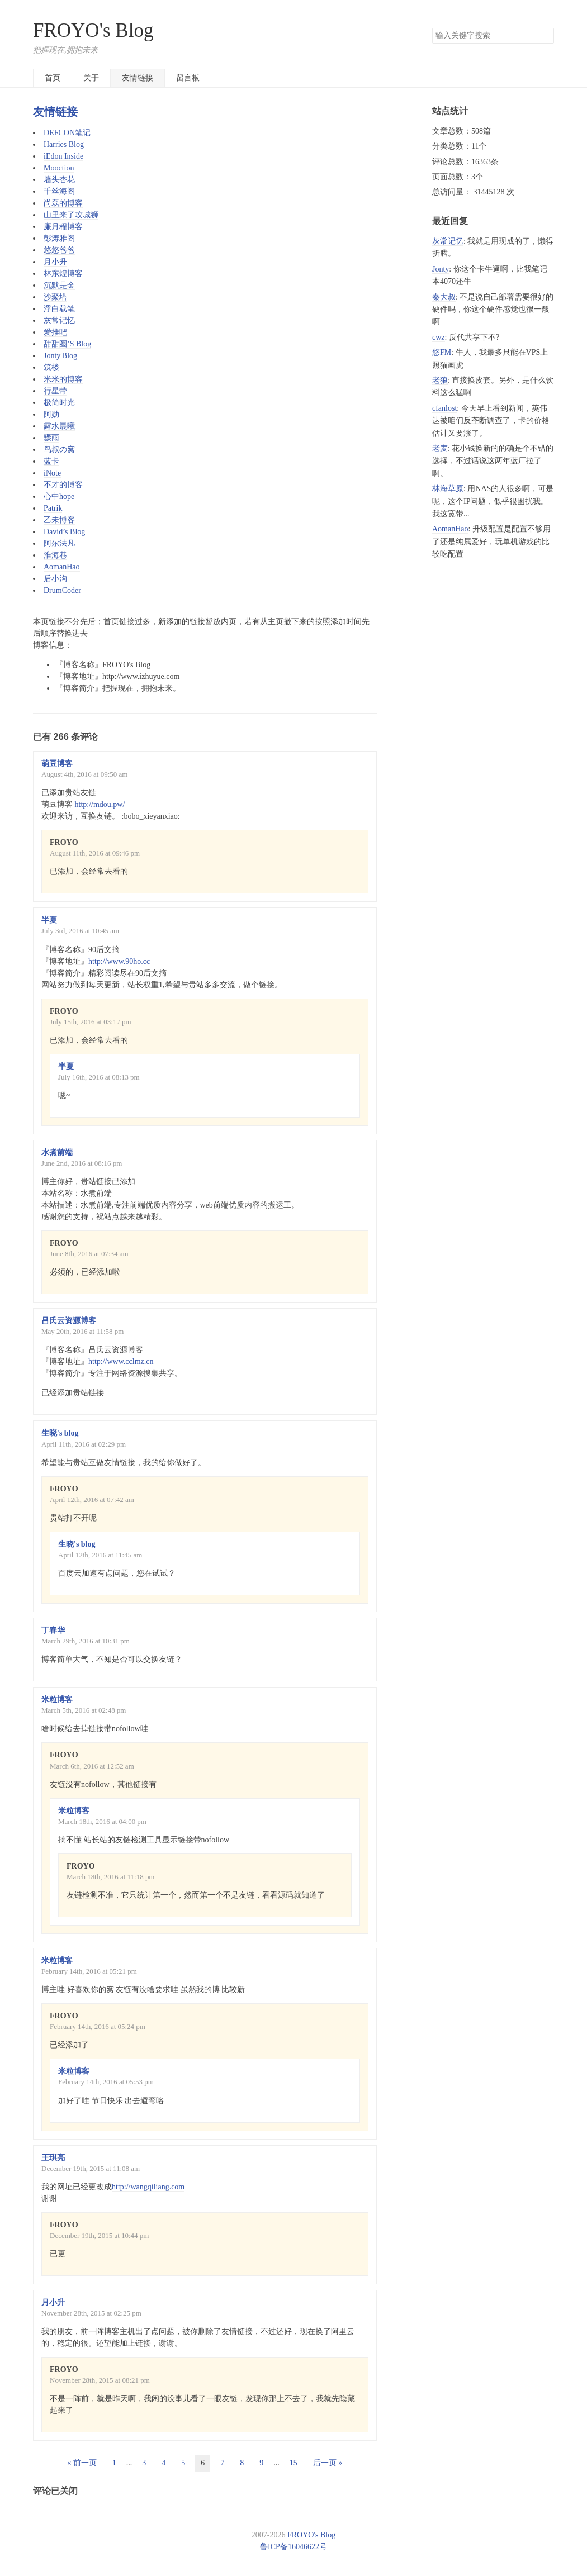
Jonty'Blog (60, 355)
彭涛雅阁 (59, 238)
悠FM (441, 352)
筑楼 (51, 367)
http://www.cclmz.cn (121, 1361)
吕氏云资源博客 (68, 1320)
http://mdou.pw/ (100, 804)
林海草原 (447, 488)
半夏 (49, 920)
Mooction (59, 168)
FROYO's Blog (93, 30)
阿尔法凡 (59, 543)
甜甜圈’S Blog (67, 344)
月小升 (55, 262)
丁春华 (53, 1630)
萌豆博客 (57, 763)
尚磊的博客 (63, 203)
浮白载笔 (59, 309)
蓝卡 (51, 461)
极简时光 (59, 402)
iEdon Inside (63, 156)
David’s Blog (64, 531)
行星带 (55, 391)
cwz (438, 337)
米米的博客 (63, 379)
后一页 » (328, 2463)
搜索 (545, 35)
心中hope (59, 496)
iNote (52, 473)
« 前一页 (82, 2463)
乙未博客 (59, 520)
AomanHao (62, 567)
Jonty (440, 269)
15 (293, 2463)
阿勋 (51, 414)
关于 (91, 78)
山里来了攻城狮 (71, 215)
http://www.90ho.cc (119, 961)
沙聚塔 (55, 297)
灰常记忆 (59, 320)
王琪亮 (53, 2158)
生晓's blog (60, 1433)
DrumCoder (62, 590)
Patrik (53, 508)
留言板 (188, 78)
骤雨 (51, 438)
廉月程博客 (63, 226)
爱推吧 (55, 332)
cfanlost (444, 408)
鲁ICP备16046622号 (293, 2546)
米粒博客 (57, 1699)
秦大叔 (444, 297)
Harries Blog (64, 144)
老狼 (440, 380)
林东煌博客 (63, 273)
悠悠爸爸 (59, 250)
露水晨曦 (59, 426)
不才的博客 (63, 485)
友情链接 (137, 78)
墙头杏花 (59, 179)
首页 (52, 78)
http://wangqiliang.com (148, 2187)
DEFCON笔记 (67, 133)
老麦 (440, 448)
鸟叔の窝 (59, 449)
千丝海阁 (59, 191)
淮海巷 (55, 555)
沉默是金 (59, 285)
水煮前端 (57, 1152)
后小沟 (55, 578)
